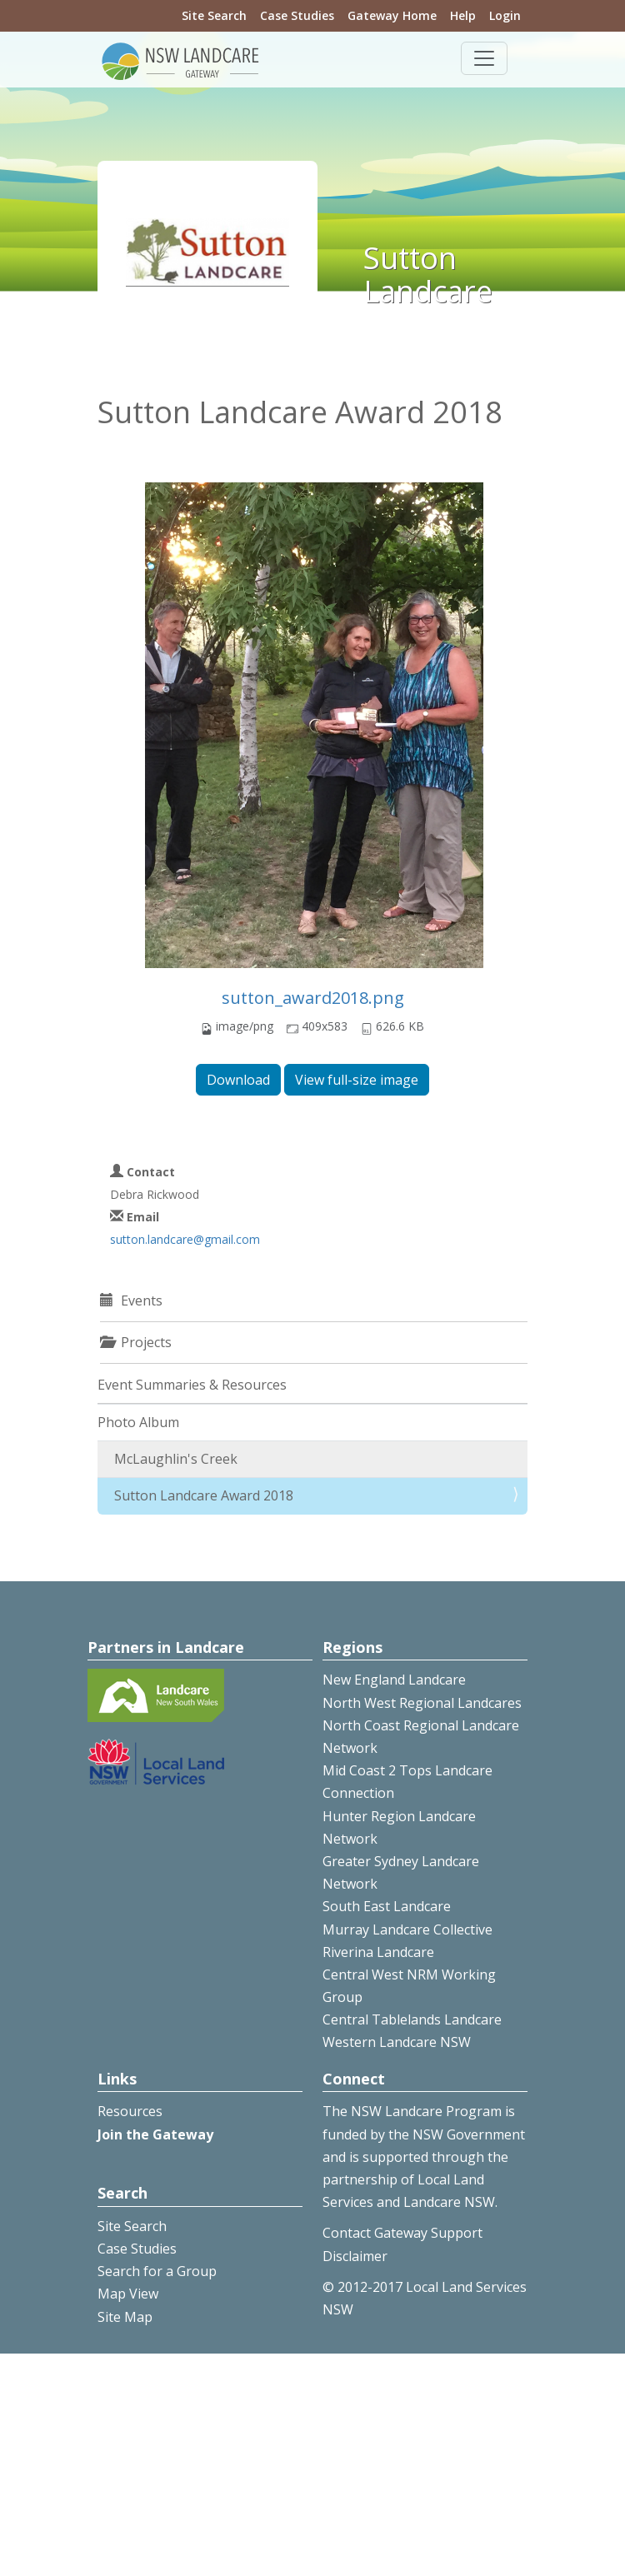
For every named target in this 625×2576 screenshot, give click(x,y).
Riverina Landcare (378, 1952)
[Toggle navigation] (484, 58)
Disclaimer (355, 2256)
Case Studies (297, 15)
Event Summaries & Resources (192, 1384)
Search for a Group (157, 2271)
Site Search (214, 15)
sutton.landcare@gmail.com (185, 1239)
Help (463, 15)
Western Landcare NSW (396, 2042)
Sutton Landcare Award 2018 (203, 1495)
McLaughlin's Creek (176, 1459)
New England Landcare (394, 1679)
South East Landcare (386, 1906)
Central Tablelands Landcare (412, 2019)
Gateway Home (392, 15)
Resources (130, 2111)
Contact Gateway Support (402, 2233)
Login (505, 15)
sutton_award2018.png (313, 997)
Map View (128, 2293)
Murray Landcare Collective (407, 1929)
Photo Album (138, 1422)
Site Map (125, 2317)
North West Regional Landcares (422, 1703)
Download (238, 1080)
